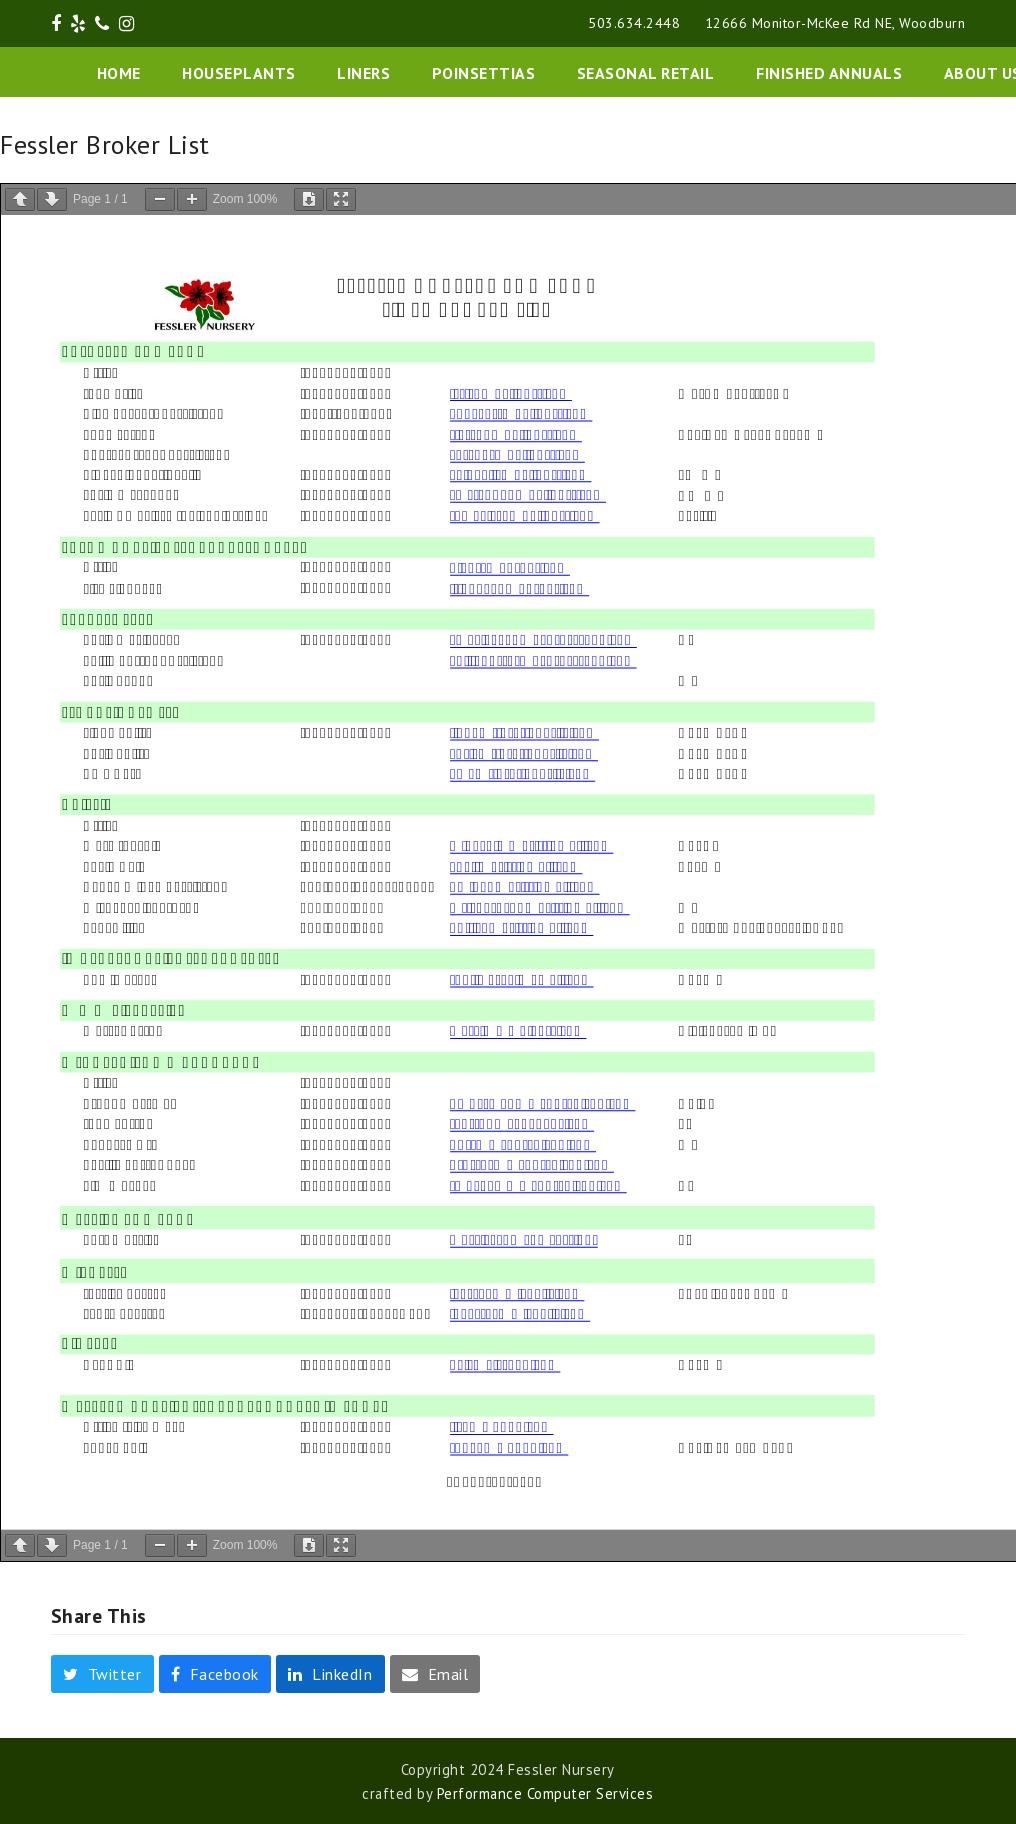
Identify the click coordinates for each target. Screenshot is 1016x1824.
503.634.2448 (634, 23)
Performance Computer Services (545, 1793)
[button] (102, 1674)
